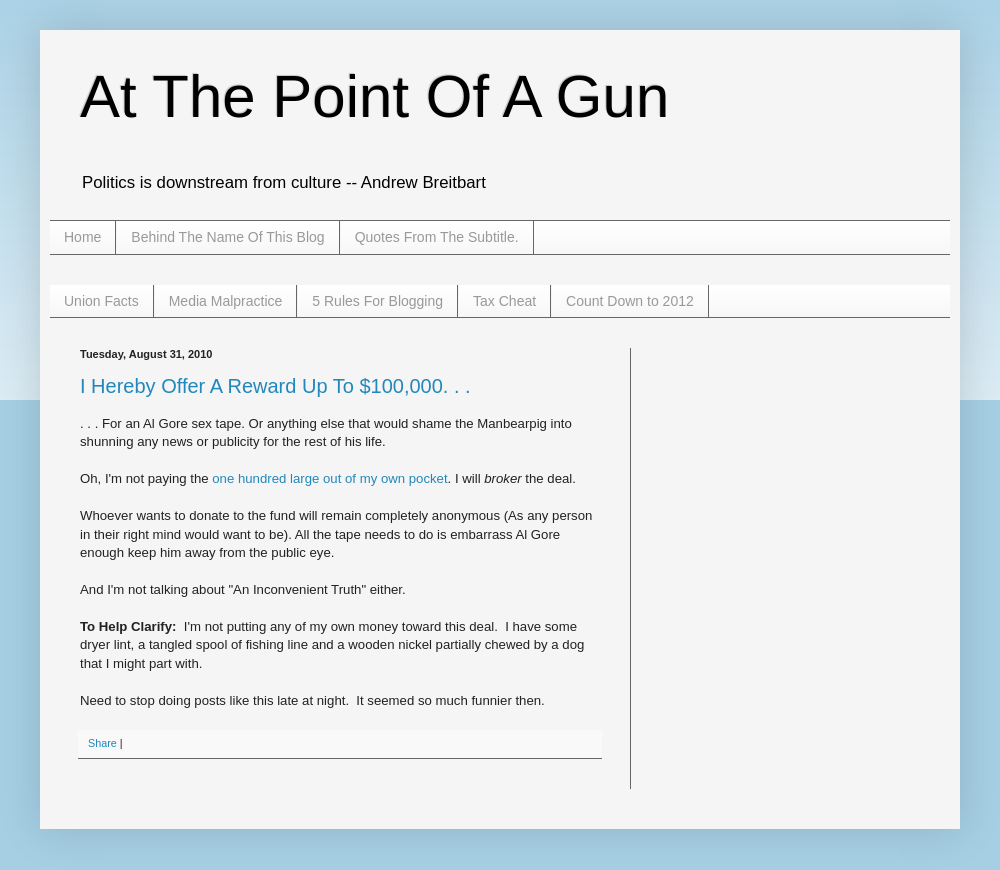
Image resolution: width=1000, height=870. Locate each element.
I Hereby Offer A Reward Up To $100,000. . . (275, 386)
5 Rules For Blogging (377, 301)
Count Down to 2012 (630, 301)
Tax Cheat (504, 301)
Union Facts (101, 301)
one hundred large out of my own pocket (329, 478)
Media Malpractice (226, 301)
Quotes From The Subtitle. (437, 237)
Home (82, 237)
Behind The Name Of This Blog (227, 237)
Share (102, 743)
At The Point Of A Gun (374, 96)
